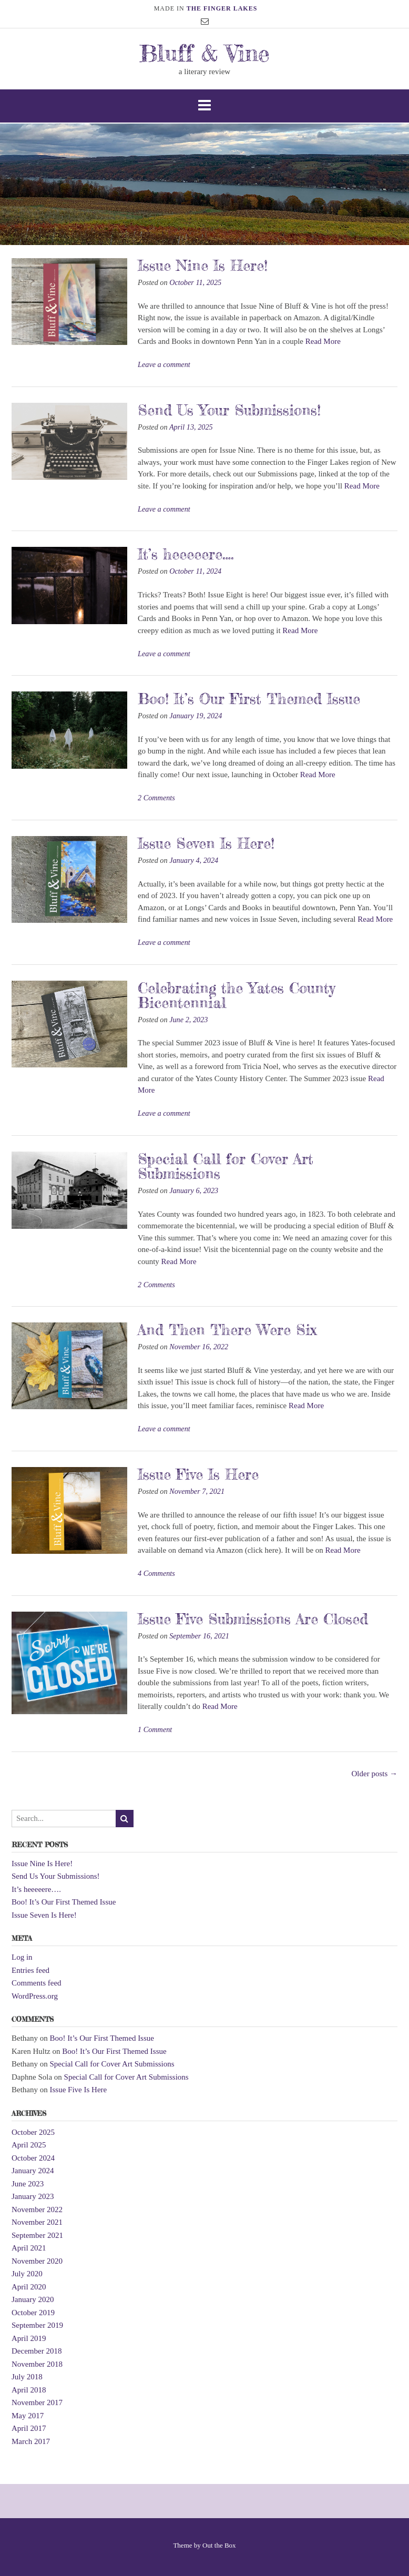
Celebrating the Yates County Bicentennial (236, 995)
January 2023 (33, 2196)
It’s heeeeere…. (185, 554)
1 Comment (155, 1729)
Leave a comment (164, 364)
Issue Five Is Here (198, 1474)
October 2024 (33, 2158)
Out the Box (219, 2545)
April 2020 (29, 2287)
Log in (22, 1957)
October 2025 (33, 2132)
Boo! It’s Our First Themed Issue (249, 699)
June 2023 (28, 2184)
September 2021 (37, 2235)
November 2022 (37, 2209)
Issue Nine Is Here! (203, 265)
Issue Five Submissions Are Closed (253, 1619)
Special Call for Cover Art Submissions (225, 1166)
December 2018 (37, 2351)
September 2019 (37, 2325)
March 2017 (31, 2441)
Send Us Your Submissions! (229, 410)
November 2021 (37, 2222)
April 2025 (29, 2145)
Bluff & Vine (204, 53)
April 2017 (29, 2428)
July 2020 (27, 2273)
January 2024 (33, 2170)
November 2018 (37, 2364)
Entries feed (30, 1970)
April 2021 (29, 2248)
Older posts (375, 1773)
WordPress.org (35, 1996)
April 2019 (29, 2338)
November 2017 (37, 2402)
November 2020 (37, 2261)
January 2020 (33, 2299)
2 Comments (156, 797)
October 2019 (33, 2312)
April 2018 (29, 2390)
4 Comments (156, 1573)
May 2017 (28, 2415)
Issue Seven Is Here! (206, 843)
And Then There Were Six (227, 1330)
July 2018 (27, 2377)
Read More (323, 341)
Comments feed (37, 1983)
